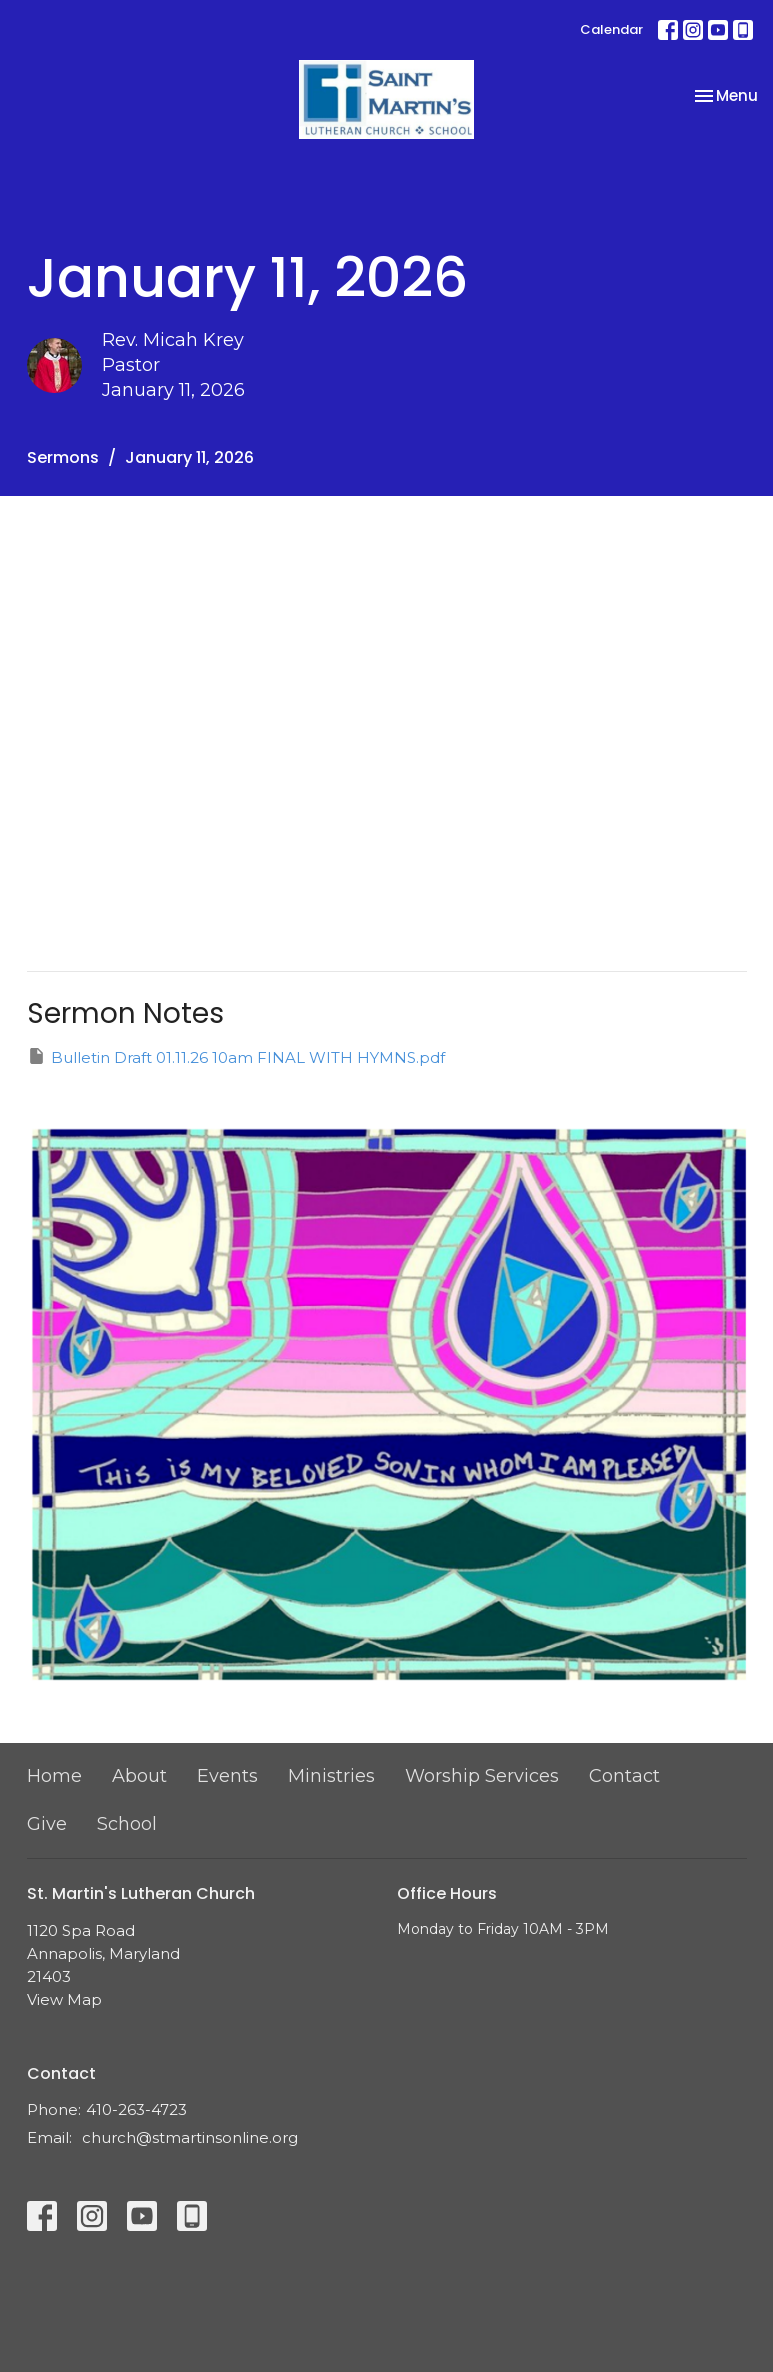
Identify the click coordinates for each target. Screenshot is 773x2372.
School (127, 1824)
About (139, 1776)
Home (54, 1776)
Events (227, 1776)
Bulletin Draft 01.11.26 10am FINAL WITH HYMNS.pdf (236, 1056)
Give (47, 1824)
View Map (64, 1999)
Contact (624, 1776)
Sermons (63, 457)
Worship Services (482, 1776)
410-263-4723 (136, 2109)
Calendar (611, 29)
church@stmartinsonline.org (190, 2137)
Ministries (331, 1776)
